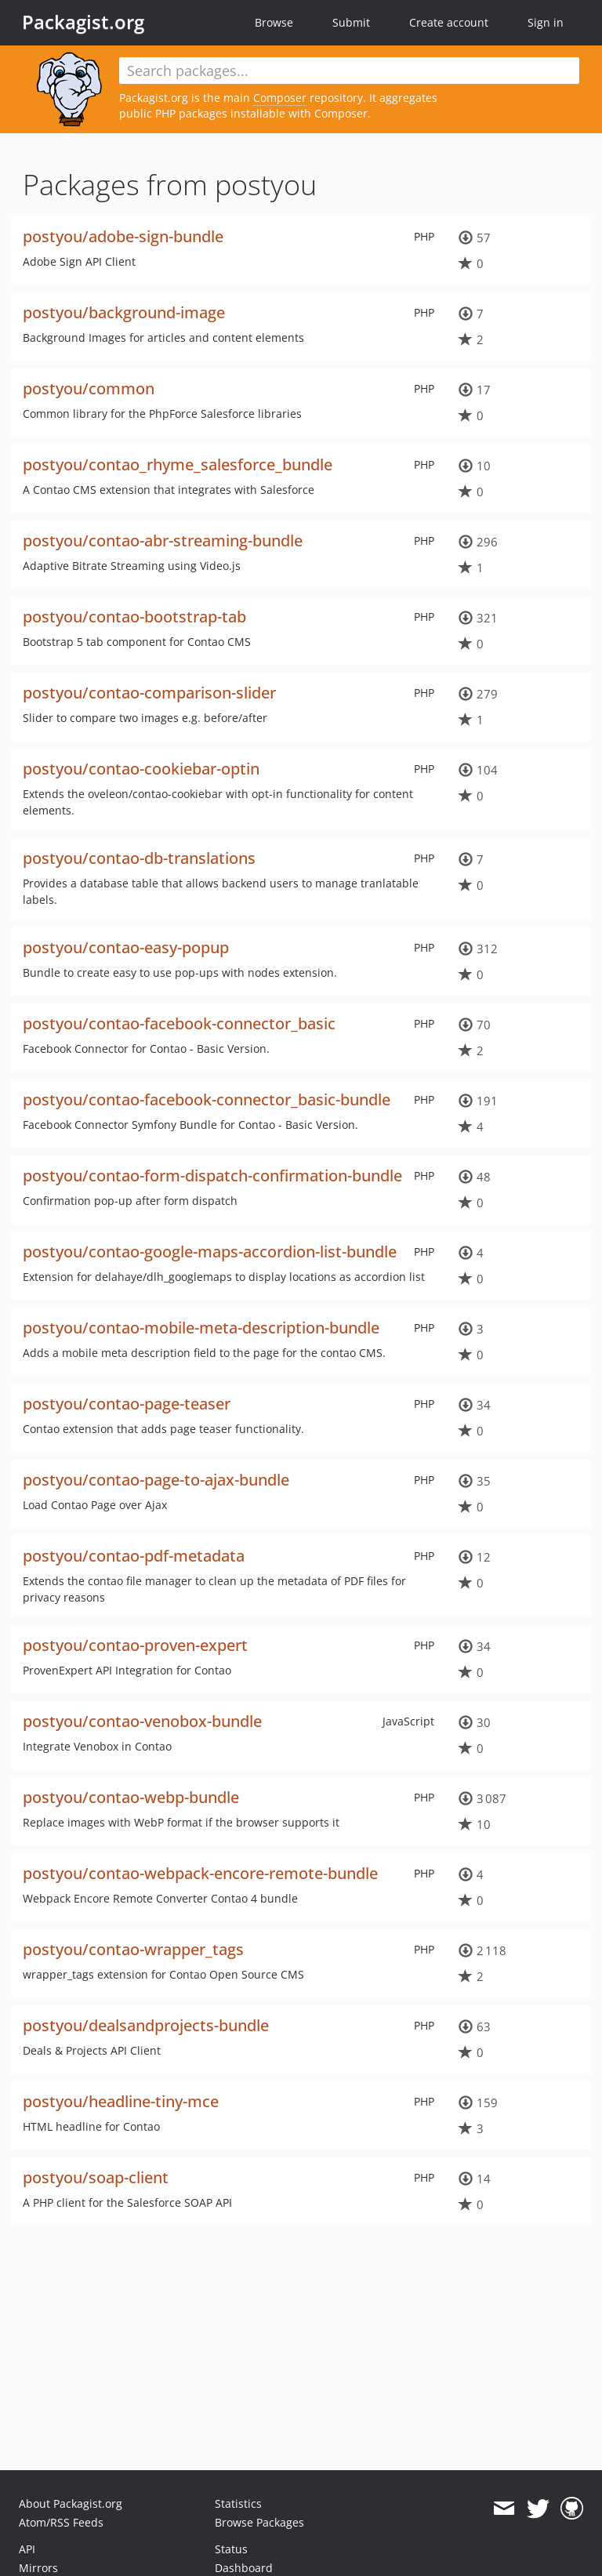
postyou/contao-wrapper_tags (133, 1949)
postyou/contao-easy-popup (126, 947)
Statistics (238, 2503)
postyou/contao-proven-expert (135, 1645)
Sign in (546, 22)
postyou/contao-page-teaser (126, 1403)
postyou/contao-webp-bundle (131, 1797)
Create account (448, 22)
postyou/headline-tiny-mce (121, 2101)
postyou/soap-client (96, 2177)
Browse (274, 22)
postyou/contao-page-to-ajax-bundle (156, 1479)
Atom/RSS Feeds (61, 2522)
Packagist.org (83, 21)
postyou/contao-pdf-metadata (134, 1555)
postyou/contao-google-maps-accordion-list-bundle (210, 1251)
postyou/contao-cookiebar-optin (141, 768)
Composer (279, 97)
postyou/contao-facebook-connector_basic (179, 1023)
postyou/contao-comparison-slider (149, 692)
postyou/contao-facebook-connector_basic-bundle (206, 1099)
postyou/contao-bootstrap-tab (134, 616)
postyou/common (88, 388)
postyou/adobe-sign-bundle (123, 236)
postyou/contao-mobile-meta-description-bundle (201, 1327)
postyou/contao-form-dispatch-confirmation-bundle (212, 1175)
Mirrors (38, 2567)
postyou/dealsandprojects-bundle (146, 2025)
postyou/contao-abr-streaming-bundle (163, 540)
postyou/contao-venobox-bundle (142, 1721)
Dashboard (244, 2567)
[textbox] (349, 70)
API (27, 2549)
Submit (351, 22)
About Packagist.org (70, 2503)
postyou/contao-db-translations (139, 858)
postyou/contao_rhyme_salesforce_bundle (177, 464)
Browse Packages (259, 2522)
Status (231, 2549)
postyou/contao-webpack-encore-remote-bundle (200, 1873)
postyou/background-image (124, 312)
